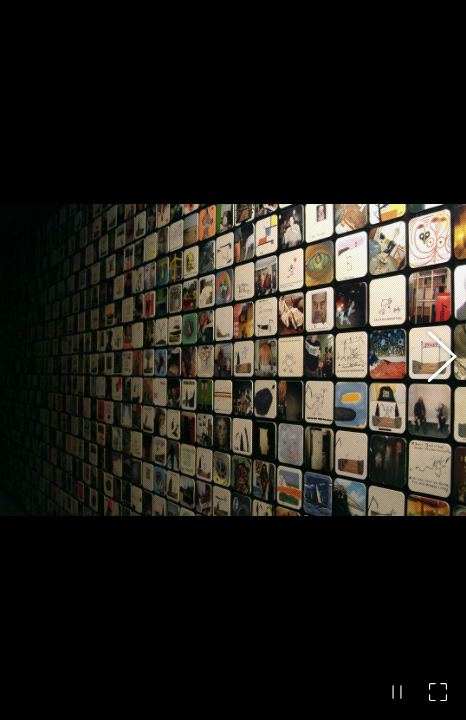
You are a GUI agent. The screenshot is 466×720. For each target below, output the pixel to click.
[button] (431, 360)
